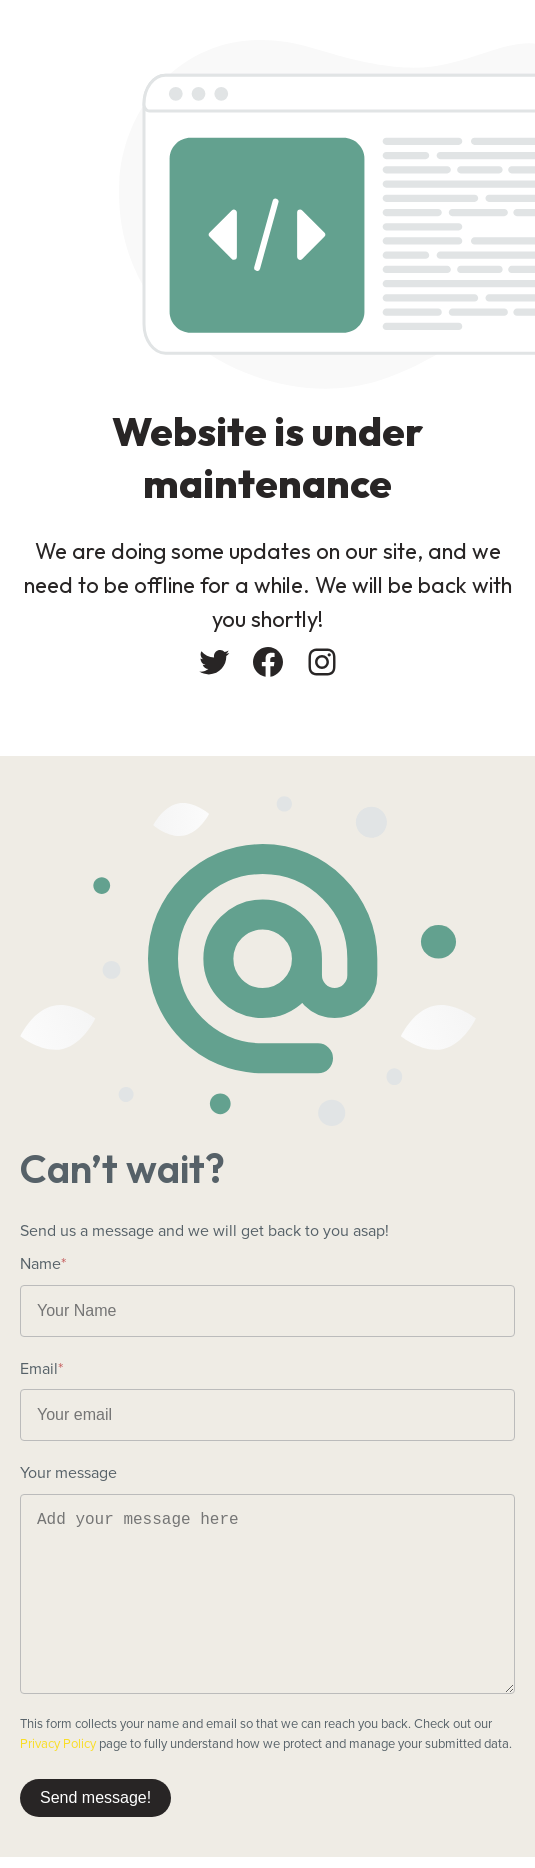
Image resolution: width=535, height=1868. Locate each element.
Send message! (95, 1797)
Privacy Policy (58, 1744)
